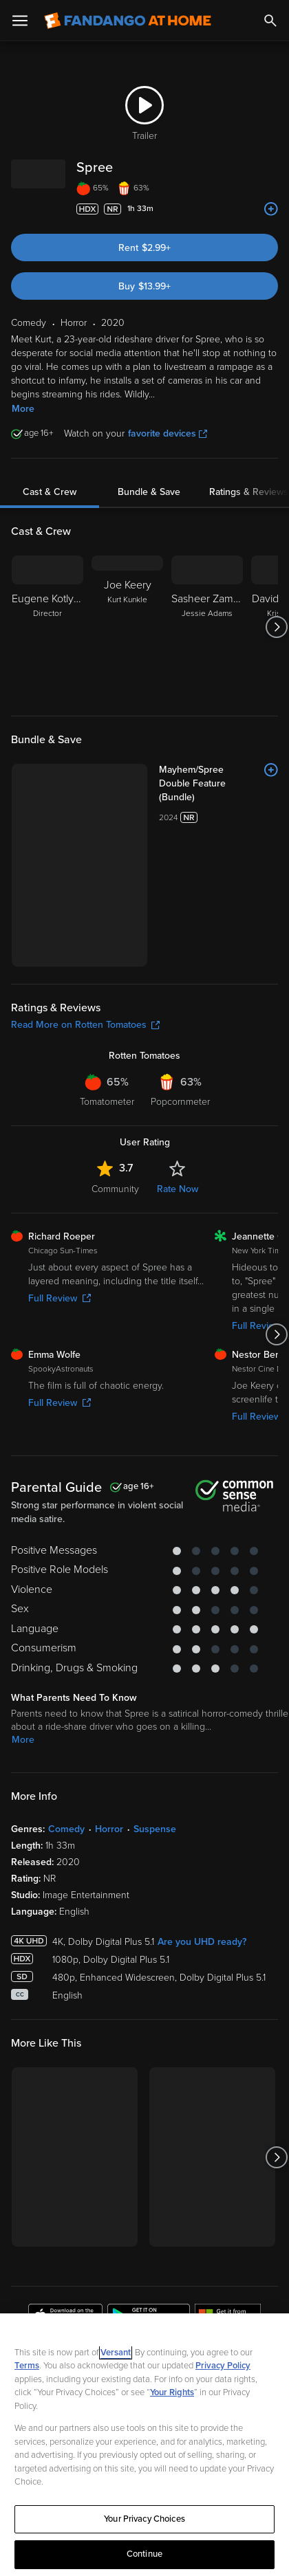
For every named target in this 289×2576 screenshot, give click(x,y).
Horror (109, 1700)
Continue (144, 2554)
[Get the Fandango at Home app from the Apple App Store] (65, 2190)
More (23, 409)
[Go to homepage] (127, 20)
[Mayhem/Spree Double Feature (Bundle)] (175, 770)
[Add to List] (271, 209)
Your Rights (172, 2392)
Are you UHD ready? (202, 1813)
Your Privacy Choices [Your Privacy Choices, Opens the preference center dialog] (144, 2518)
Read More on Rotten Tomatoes (85, 896)
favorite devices (167, 433)
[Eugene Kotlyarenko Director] (47, 627)
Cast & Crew (49, 492)
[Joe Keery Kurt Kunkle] (127, 627)
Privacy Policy (222, 2365)
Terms (26, 2365)
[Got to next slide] (276, 627)
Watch (38, 2274)
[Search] (270, 20)
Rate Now (177, 1060)
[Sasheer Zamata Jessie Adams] (207, 627)
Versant (115, 2352)
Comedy (66, 1700)
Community (115, 1060)
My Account (52, 2303)
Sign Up (145, 2232)
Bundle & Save (149, 492)
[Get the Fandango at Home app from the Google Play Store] (149, 2190)
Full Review (59, 1170)
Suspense (154, 1700)
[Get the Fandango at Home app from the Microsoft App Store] (227, 2190)
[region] (144, 2444)
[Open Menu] (20, 20)
